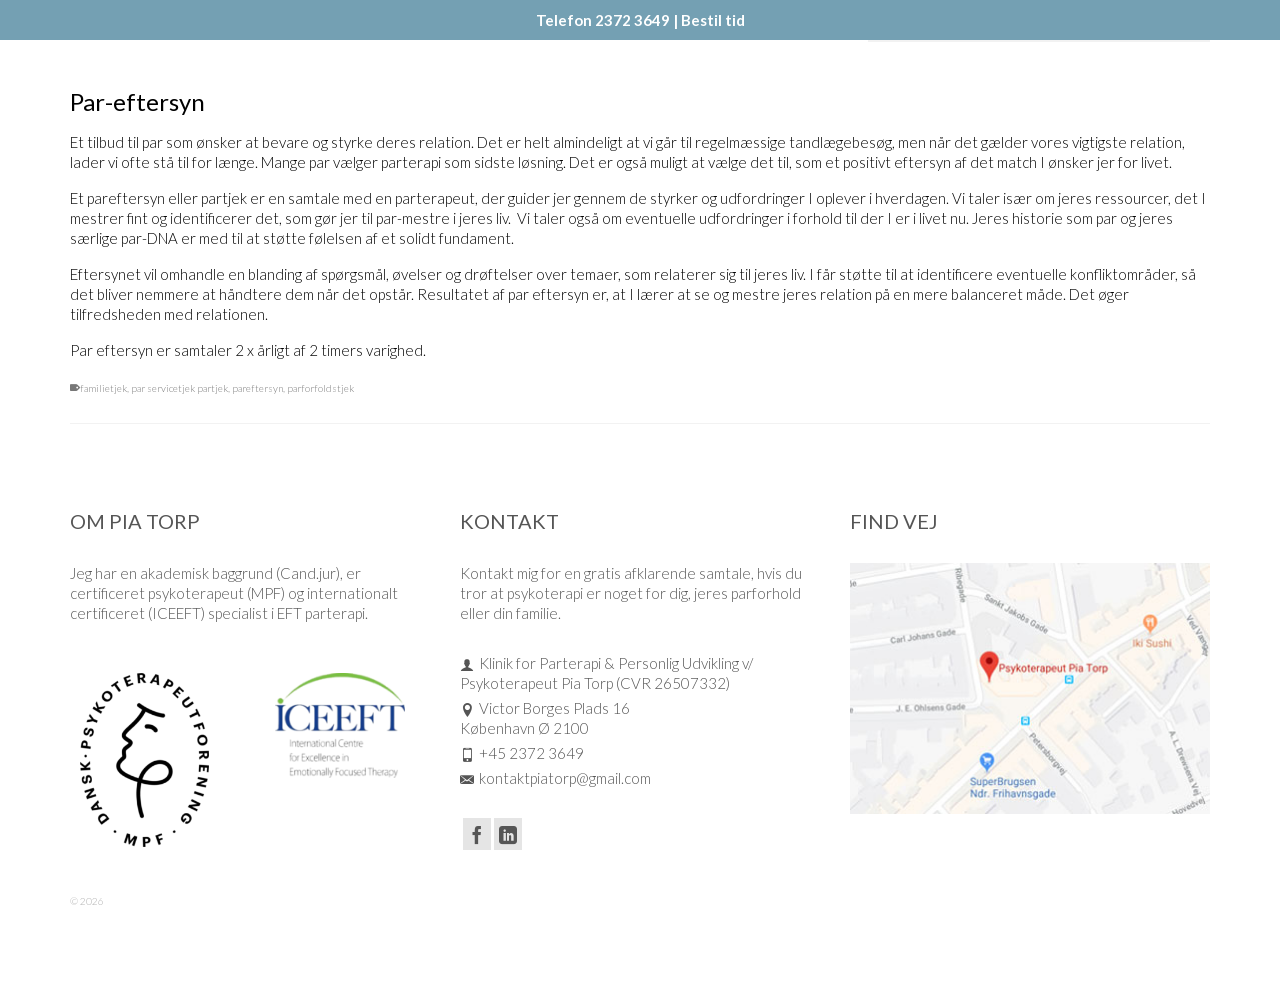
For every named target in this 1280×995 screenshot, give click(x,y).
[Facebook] (477, 834)
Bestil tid (713, 20)
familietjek (103, 388)
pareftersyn (257, 388)
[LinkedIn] (508, 834)
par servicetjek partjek (179, 388)
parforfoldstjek (320, 388)
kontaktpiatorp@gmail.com (555, 778)
